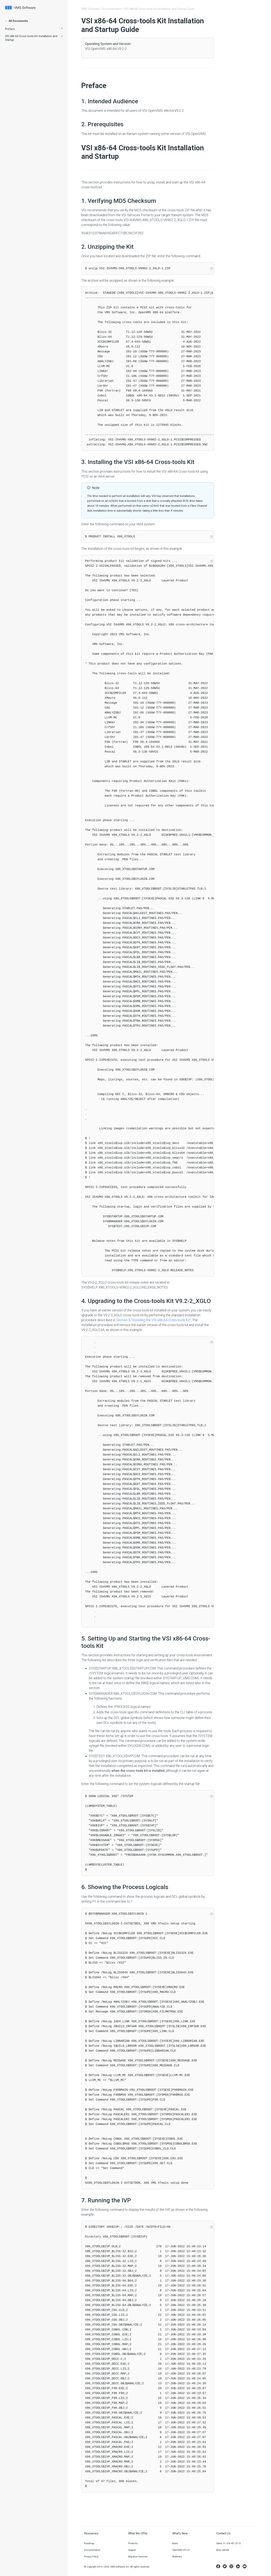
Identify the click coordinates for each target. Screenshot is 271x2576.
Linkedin (238, 2566)
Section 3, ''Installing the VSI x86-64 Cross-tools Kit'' (153, 1320)
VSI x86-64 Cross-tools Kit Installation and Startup (31, 38)
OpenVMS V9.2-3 (181, 2550)
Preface (10, 29)
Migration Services (138, 2556)
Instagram (231, 2566)
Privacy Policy (91, 2556)
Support (132, 2550)
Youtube (245, 2566)
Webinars (177, 2556)
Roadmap (89, 2543)
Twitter (225, 2566)
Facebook (218, 2566)
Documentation (112, 9)
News (175, 2543)
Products (133, 2543)
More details (222, 2550)
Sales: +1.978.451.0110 (228, 2543)
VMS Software (90, 9)
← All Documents (16, 21)
